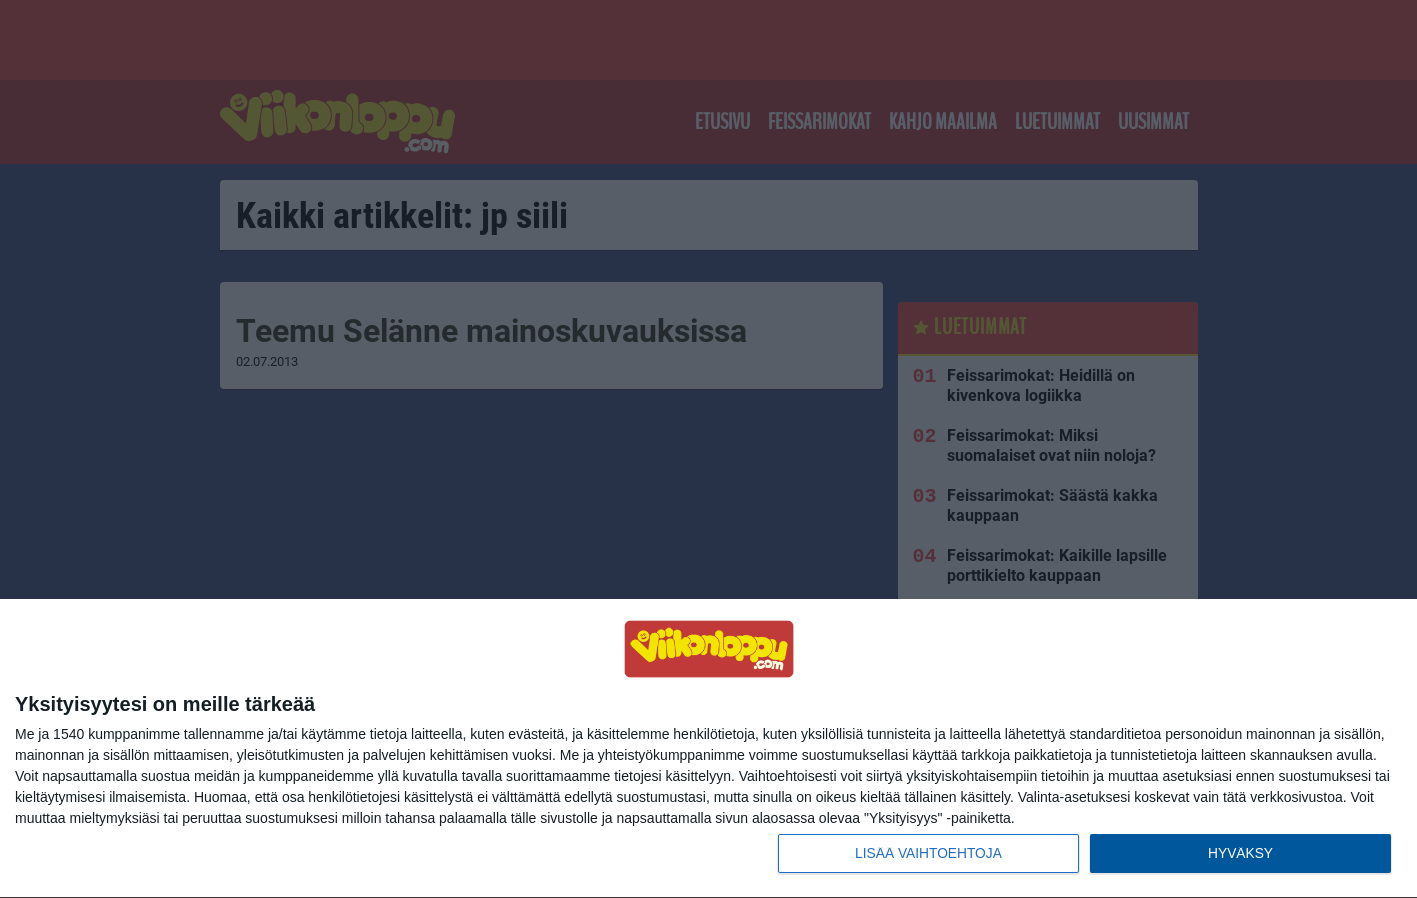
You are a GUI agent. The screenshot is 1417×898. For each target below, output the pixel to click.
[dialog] (708, 748)
